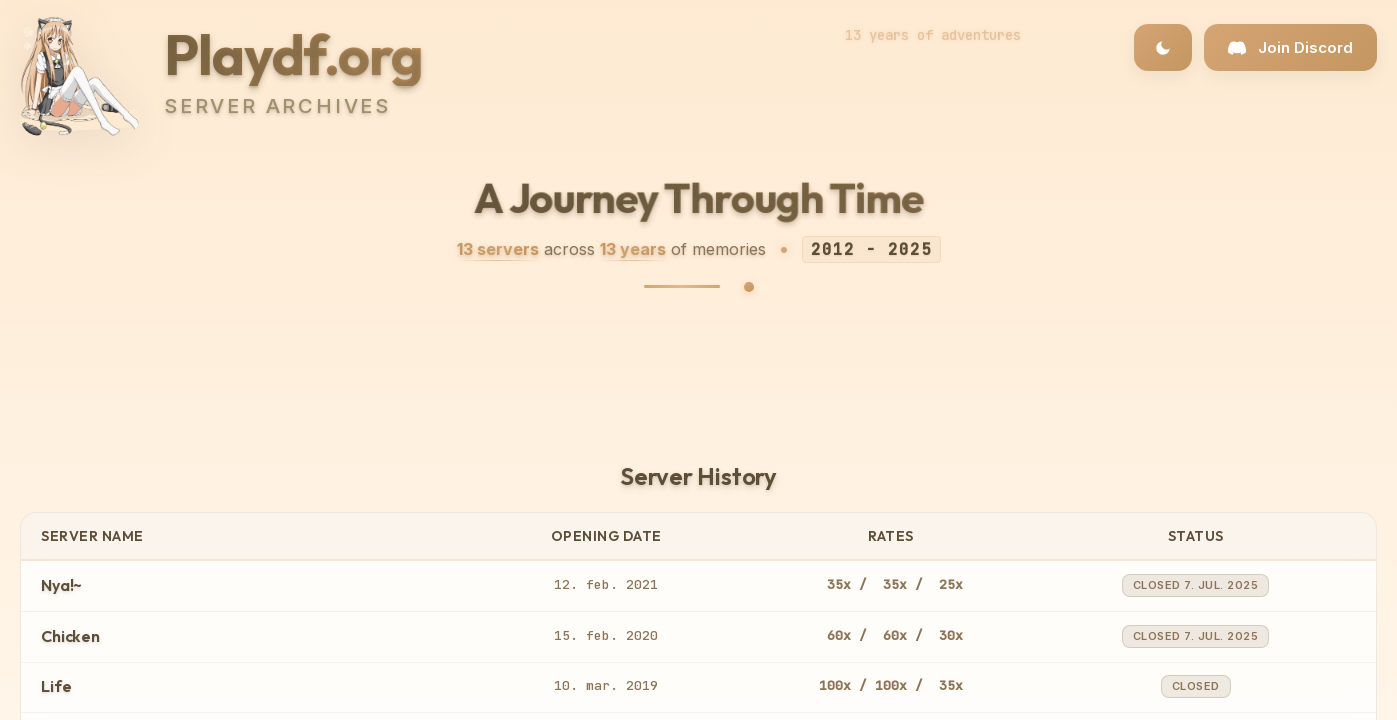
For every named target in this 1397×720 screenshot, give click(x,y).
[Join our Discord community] (1290, 47)
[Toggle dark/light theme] (1163, 47)
